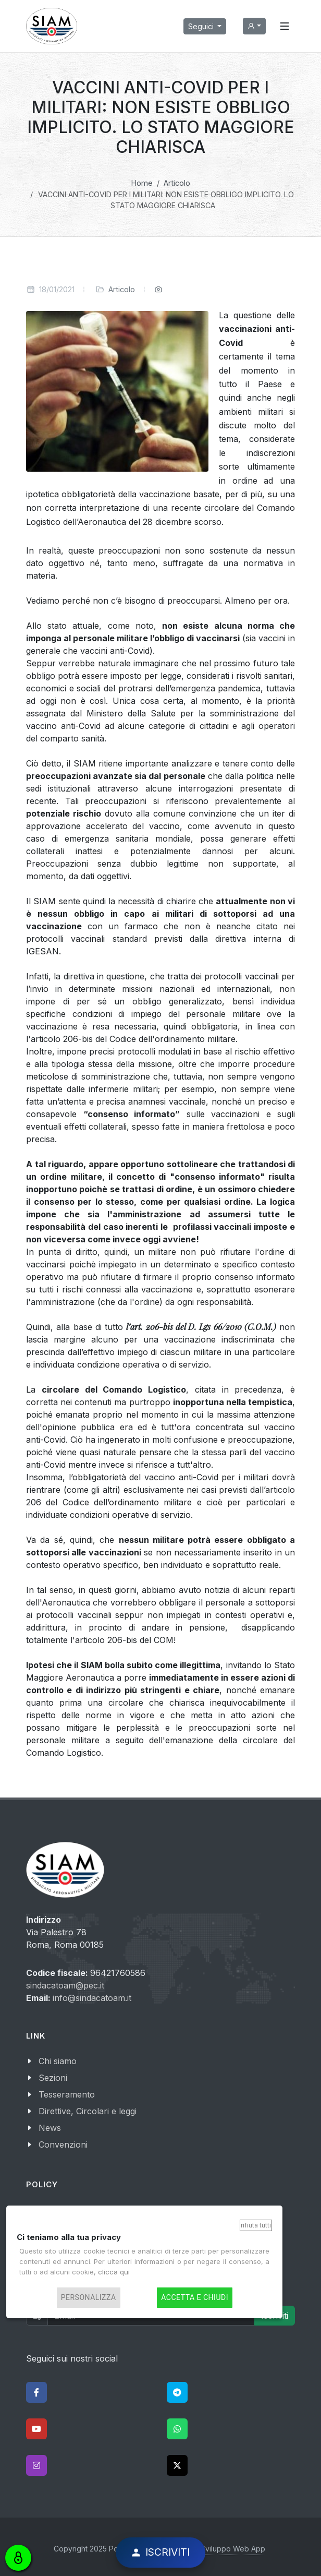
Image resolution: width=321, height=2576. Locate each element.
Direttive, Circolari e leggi (88, 2111)
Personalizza (88, 2297)
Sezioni (53, 2077)
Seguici (202, 26)
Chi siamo (58, 2061)
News (50, 2128)
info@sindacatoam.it (92, 1998)
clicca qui (114, 2272)
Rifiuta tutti (256, 2225)
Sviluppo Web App (233, 2548)
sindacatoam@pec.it (65, 1985)
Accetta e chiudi (194, 2297)
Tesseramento (67, 2094)
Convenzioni (63, 2144)
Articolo (121, 289)
